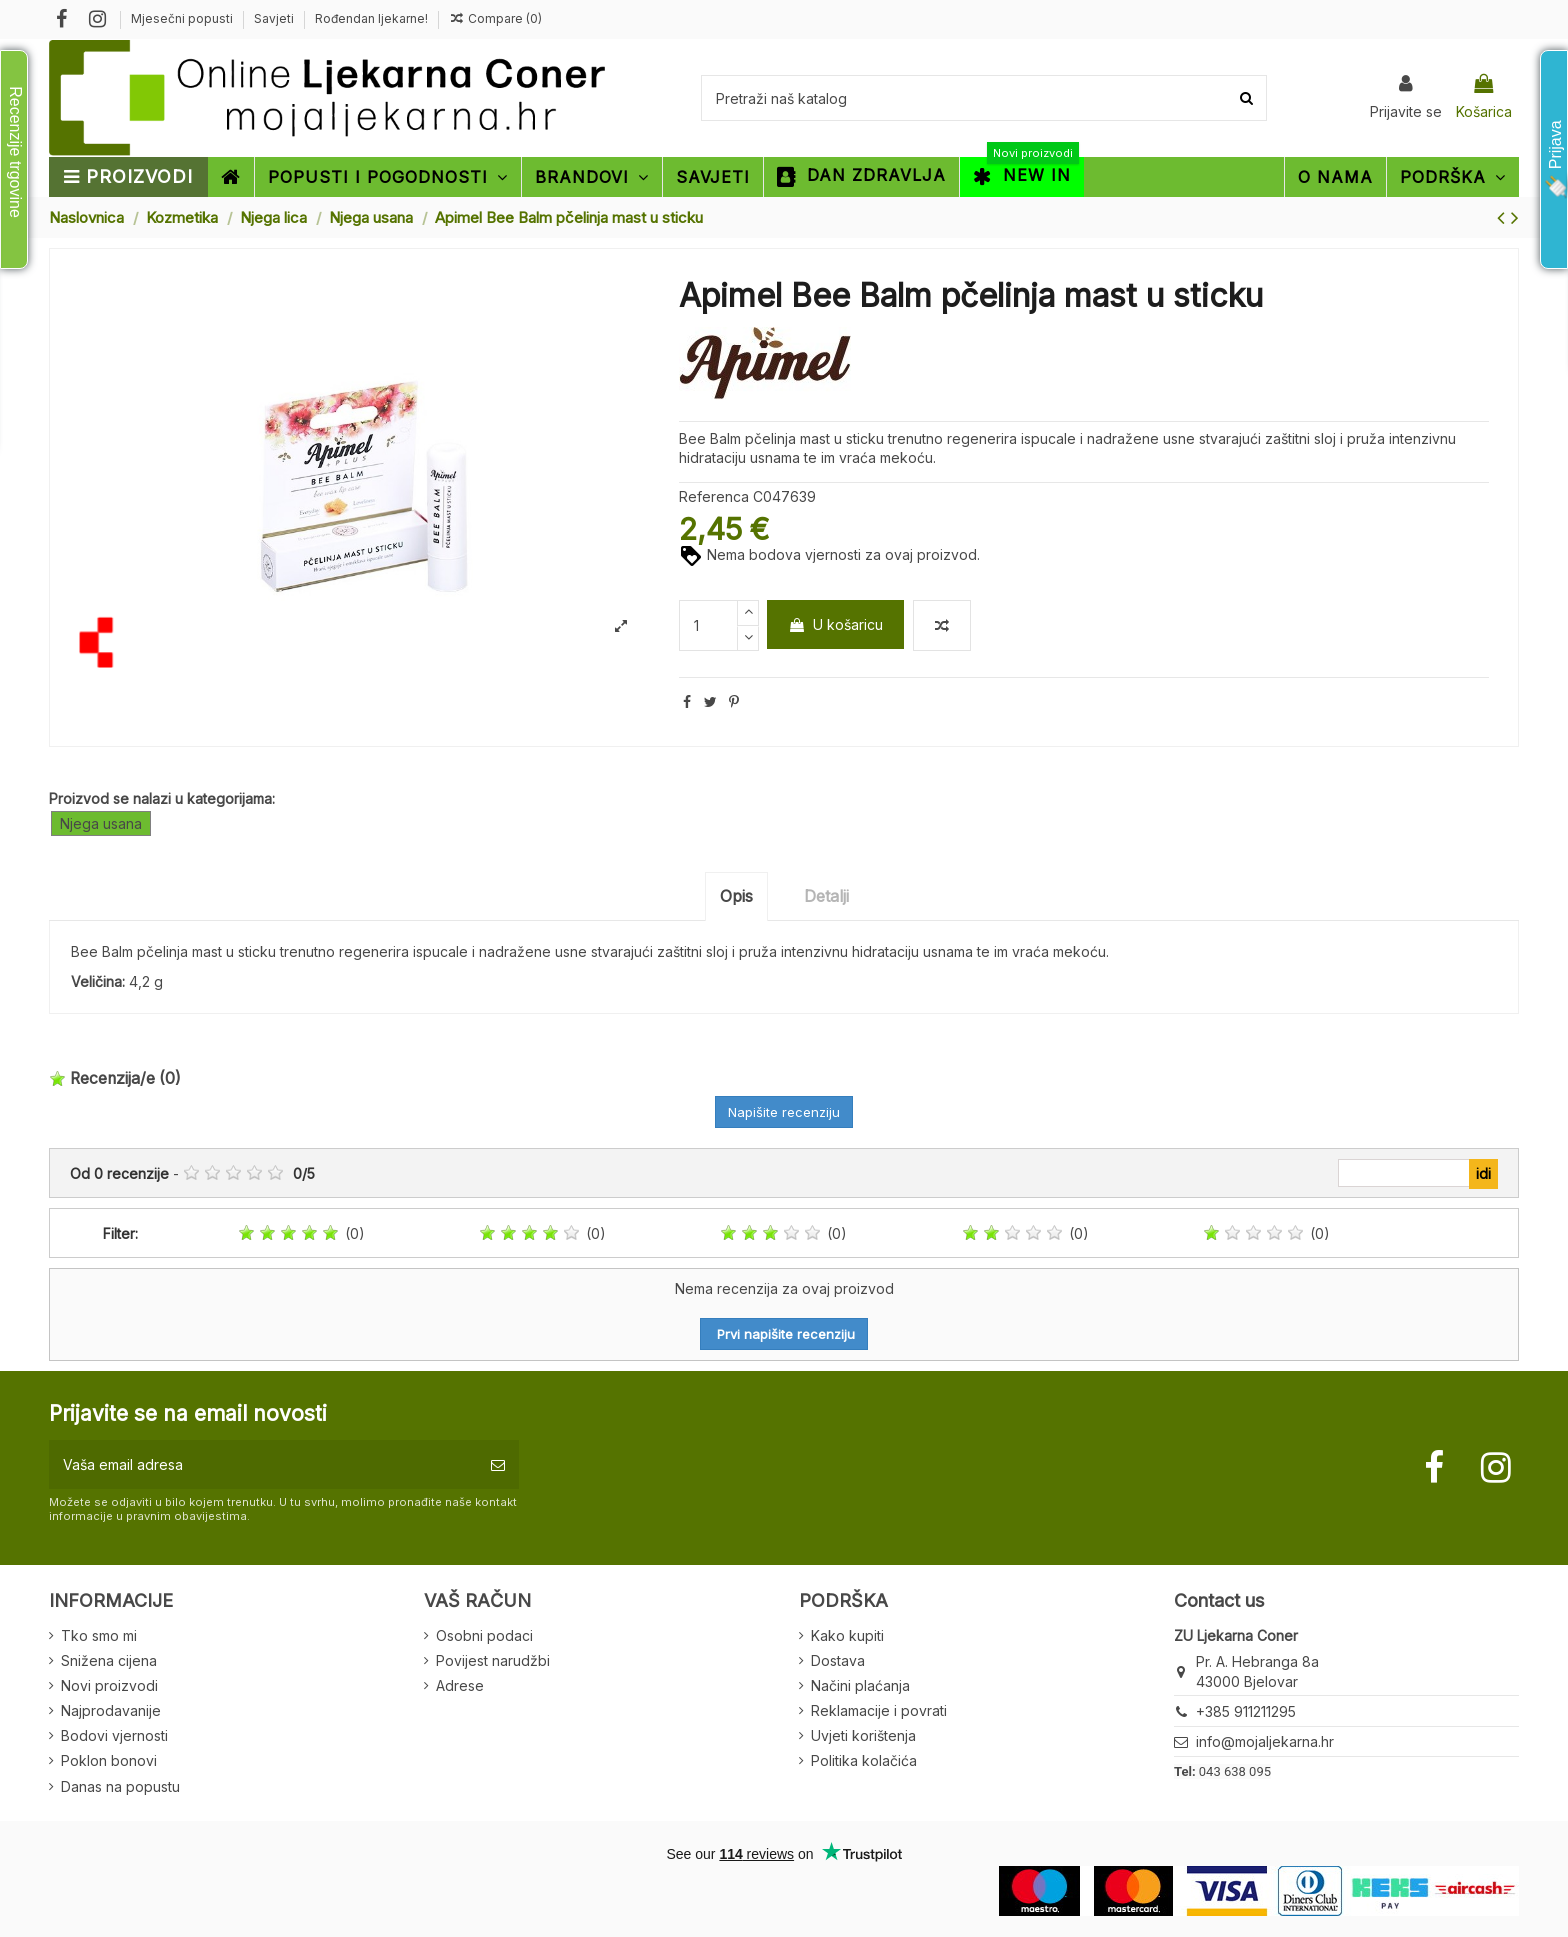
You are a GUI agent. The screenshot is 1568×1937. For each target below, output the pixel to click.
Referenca (714, 496)
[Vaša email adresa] (263, 1464)
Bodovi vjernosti (114, 1735)
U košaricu (835, 624)
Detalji (826, 896)
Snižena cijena (109, 1660)
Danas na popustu (120, 1786)
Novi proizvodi (109, 1685)
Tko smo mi (99, 1635)
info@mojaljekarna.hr (1265, 1741)
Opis (736, 896)
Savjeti (275, 18)
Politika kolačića (864, 1760)
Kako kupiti (847, 1635)
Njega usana (101, 823)
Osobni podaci (484, 1635)
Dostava (838, 1660)
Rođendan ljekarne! (371, 18)
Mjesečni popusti (183, 18)
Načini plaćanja (860, 1685)
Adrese (460, 1685)
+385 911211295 (1246, 1711)
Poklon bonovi (109, 1760)
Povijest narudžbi (493, 1660)
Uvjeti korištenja (863, 1735)
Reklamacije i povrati (879, 1710)
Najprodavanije (111, 1710)
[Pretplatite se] (498, 1464)
